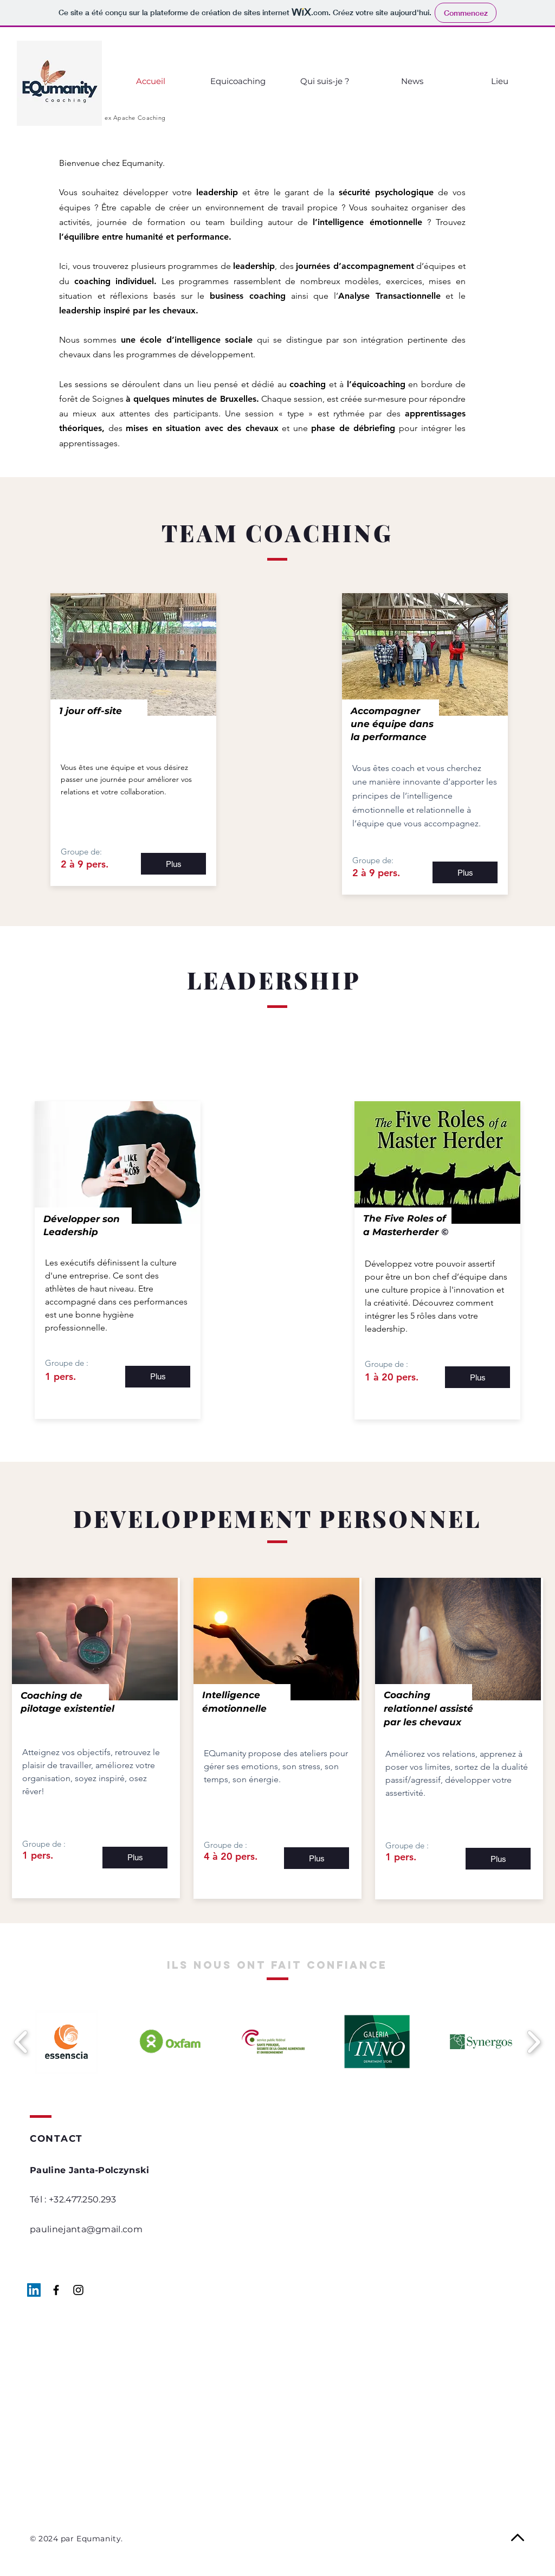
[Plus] (173, 864)
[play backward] (21, 2041)
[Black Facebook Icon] (56, 2290)
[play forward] (533, 2041)
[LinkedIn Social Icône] (34, 2290)
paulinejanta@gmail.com (86, 2229)
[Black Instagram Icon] (78, 2290)
